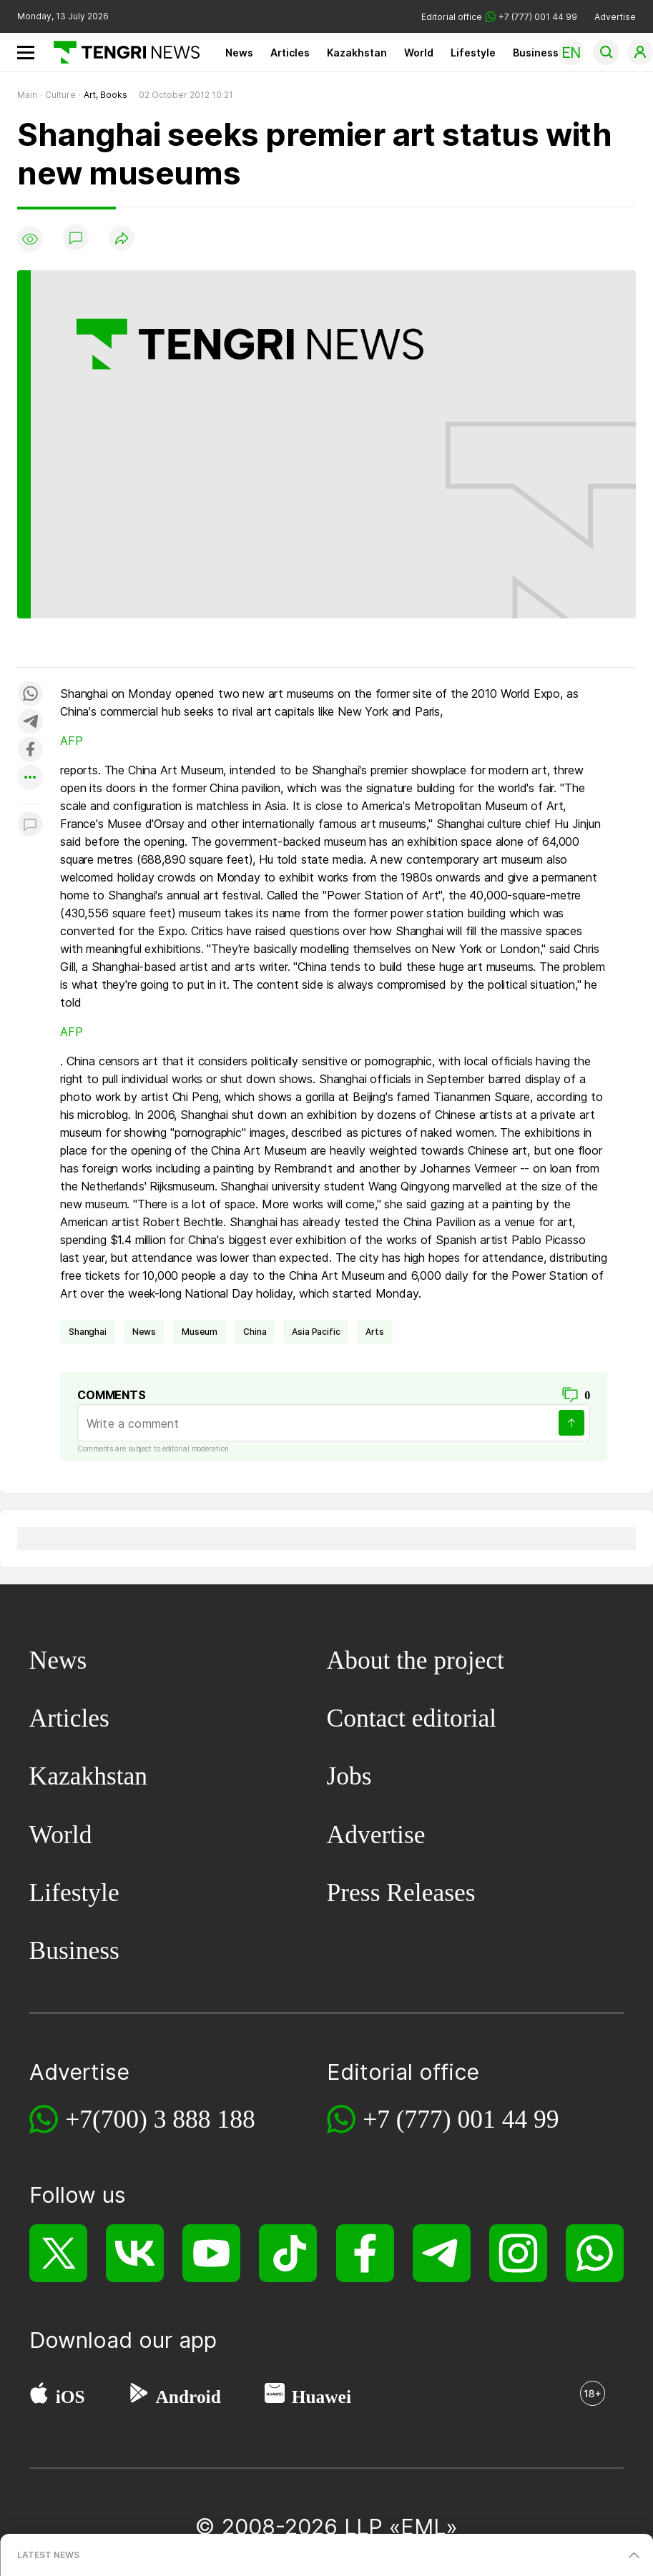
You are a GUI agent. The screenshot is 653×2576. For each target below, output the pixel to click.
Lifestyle (473, 52)
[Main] (121, 52)
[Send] (571, 1423)
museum (199, 1331)
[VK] (135, 2253)
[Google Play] (138, 2396)
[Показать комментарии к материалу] (30, 825)
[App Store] (39, 2396)
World (418, 52)
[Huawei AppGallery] (275, 2396)
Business (536, 52)
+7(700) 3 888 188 (160, 2119)
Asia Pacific (316, 1331)
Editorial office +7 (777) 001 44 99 (499, 16)
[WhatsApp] (595, 2253)
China (254, 1331)
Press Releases (401, 1892)
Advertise (615, 16)
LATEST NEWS (48, 2555)
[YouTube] (211, 2253)
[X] (58, 2253)
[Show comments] (76, 238)
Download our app (123, 2340)
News (239, 52)
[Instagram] (518, 2253)
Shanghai (88, 1331)
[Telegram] (442, 2253)
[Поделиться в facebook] (30, 750)
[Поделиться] (121, 239)
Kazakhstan (357, 52)
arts (374, 1331)
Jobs (349, 1776)
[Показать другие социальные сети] (30, 778)
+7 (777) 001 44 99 (461, 2119)
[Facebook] (365, 2253)
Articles (290, 52)
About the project (415, 1660)
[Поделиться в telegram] (30, 722)
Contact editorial (412, 1718)
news (144, 1331)
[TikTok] (288, 2253)
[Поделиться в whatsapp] (30, 695)
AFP (71, 741)
